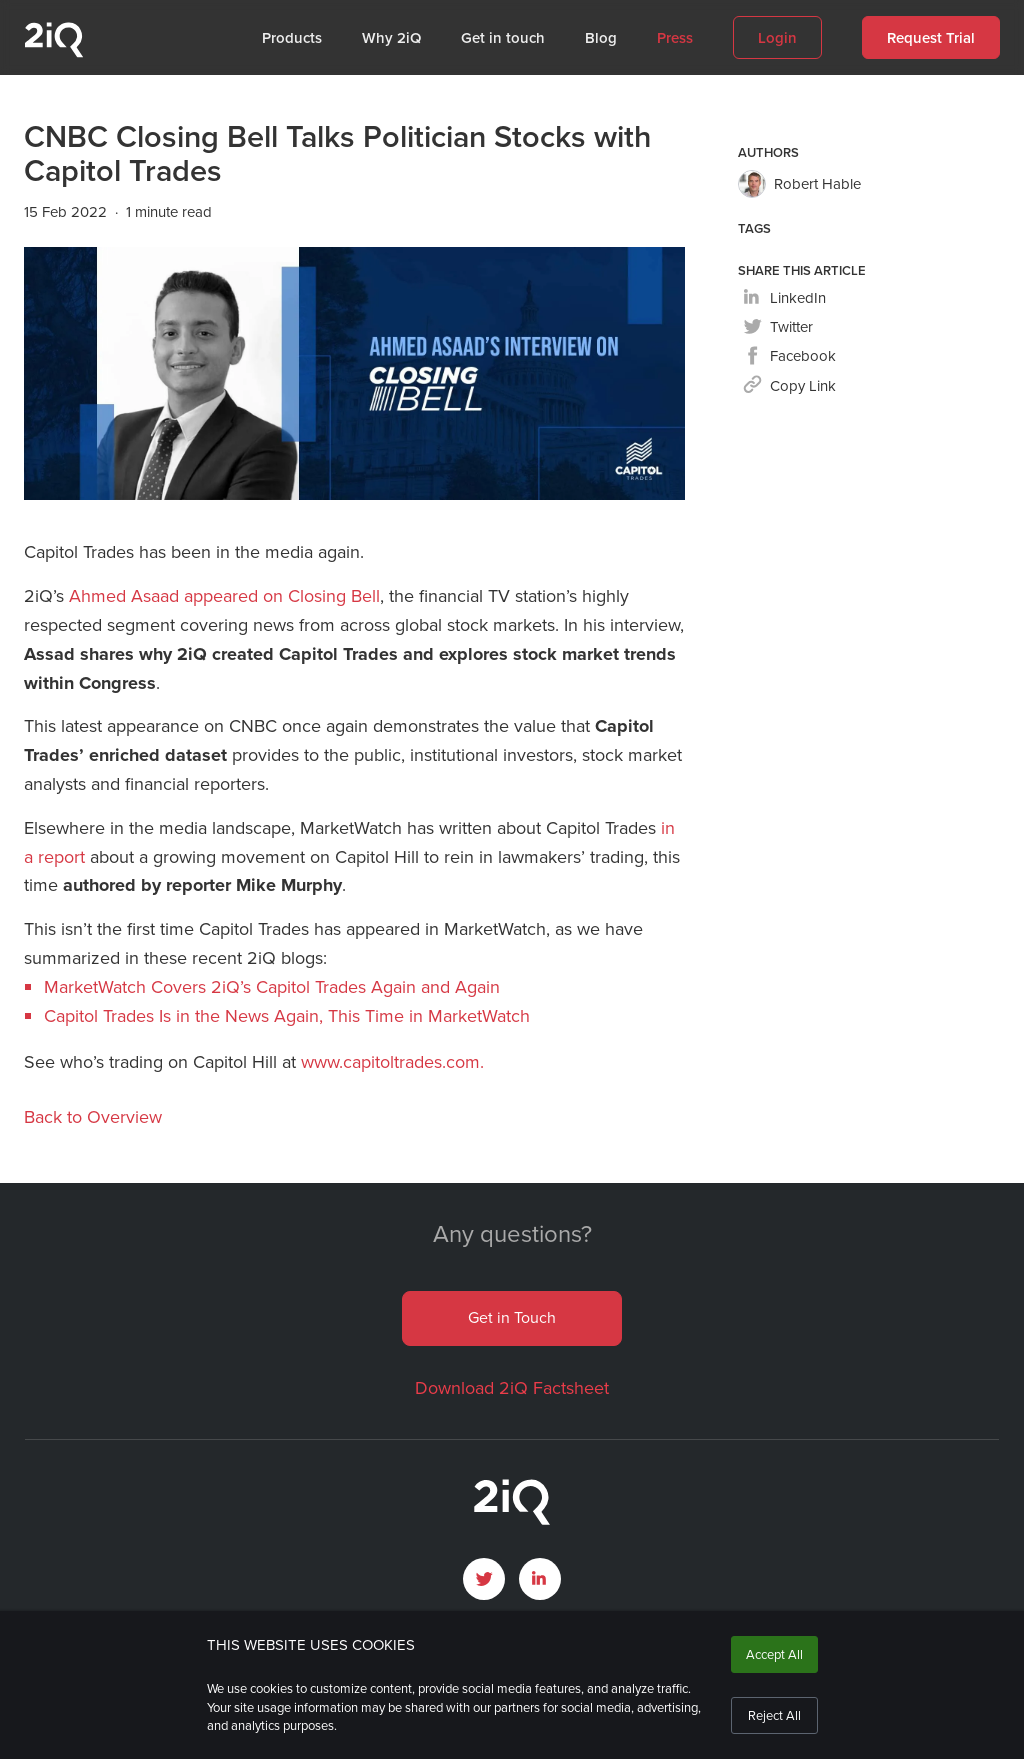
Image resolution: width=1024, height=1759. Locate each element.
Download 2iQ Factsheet (512, 1388)
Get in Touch (512, 1317)
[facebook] (789, 357)
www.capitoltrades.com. (392, 1062)
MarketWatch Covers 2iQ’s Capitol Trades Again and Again (272, 987)
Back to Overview (93, 1117)
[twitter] (778, 328)
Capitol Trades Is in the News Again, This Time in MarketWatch (287, 1016)
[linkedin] (784, 299)
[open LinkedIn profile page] (540, 1579)
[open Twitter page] (484, 1579)
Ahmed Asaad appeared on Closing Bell (224, 596)
